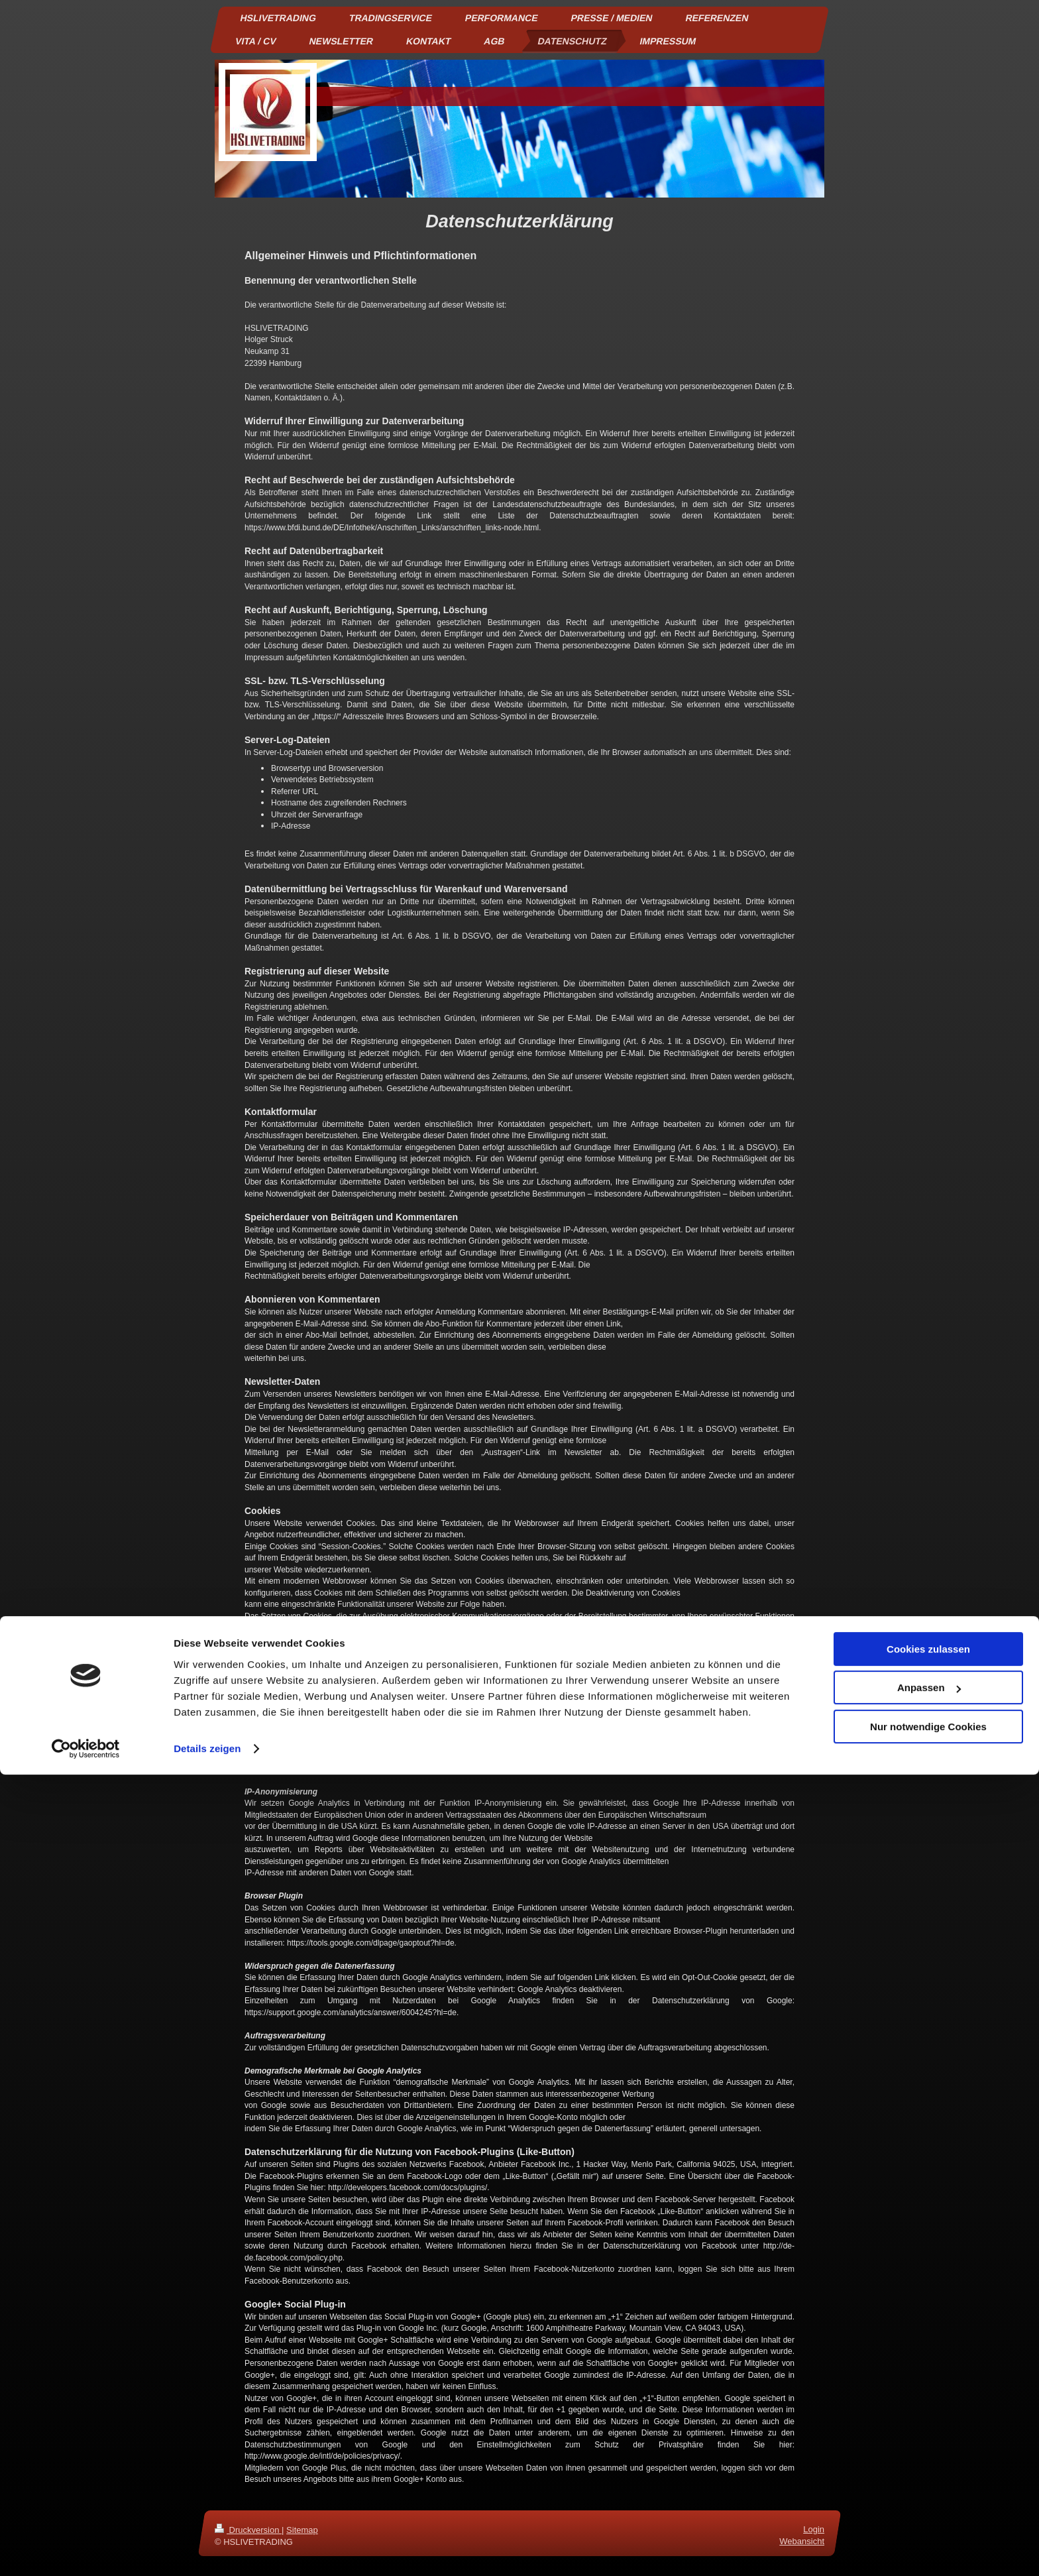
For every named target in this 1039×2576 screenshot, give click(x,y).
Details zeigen (207, 2549)
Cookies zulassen (928, 2450)
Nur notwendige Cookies (928, 2528)
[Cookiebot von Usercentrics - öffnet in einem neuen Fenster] (86, 2550)
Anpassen (929, 2488)
